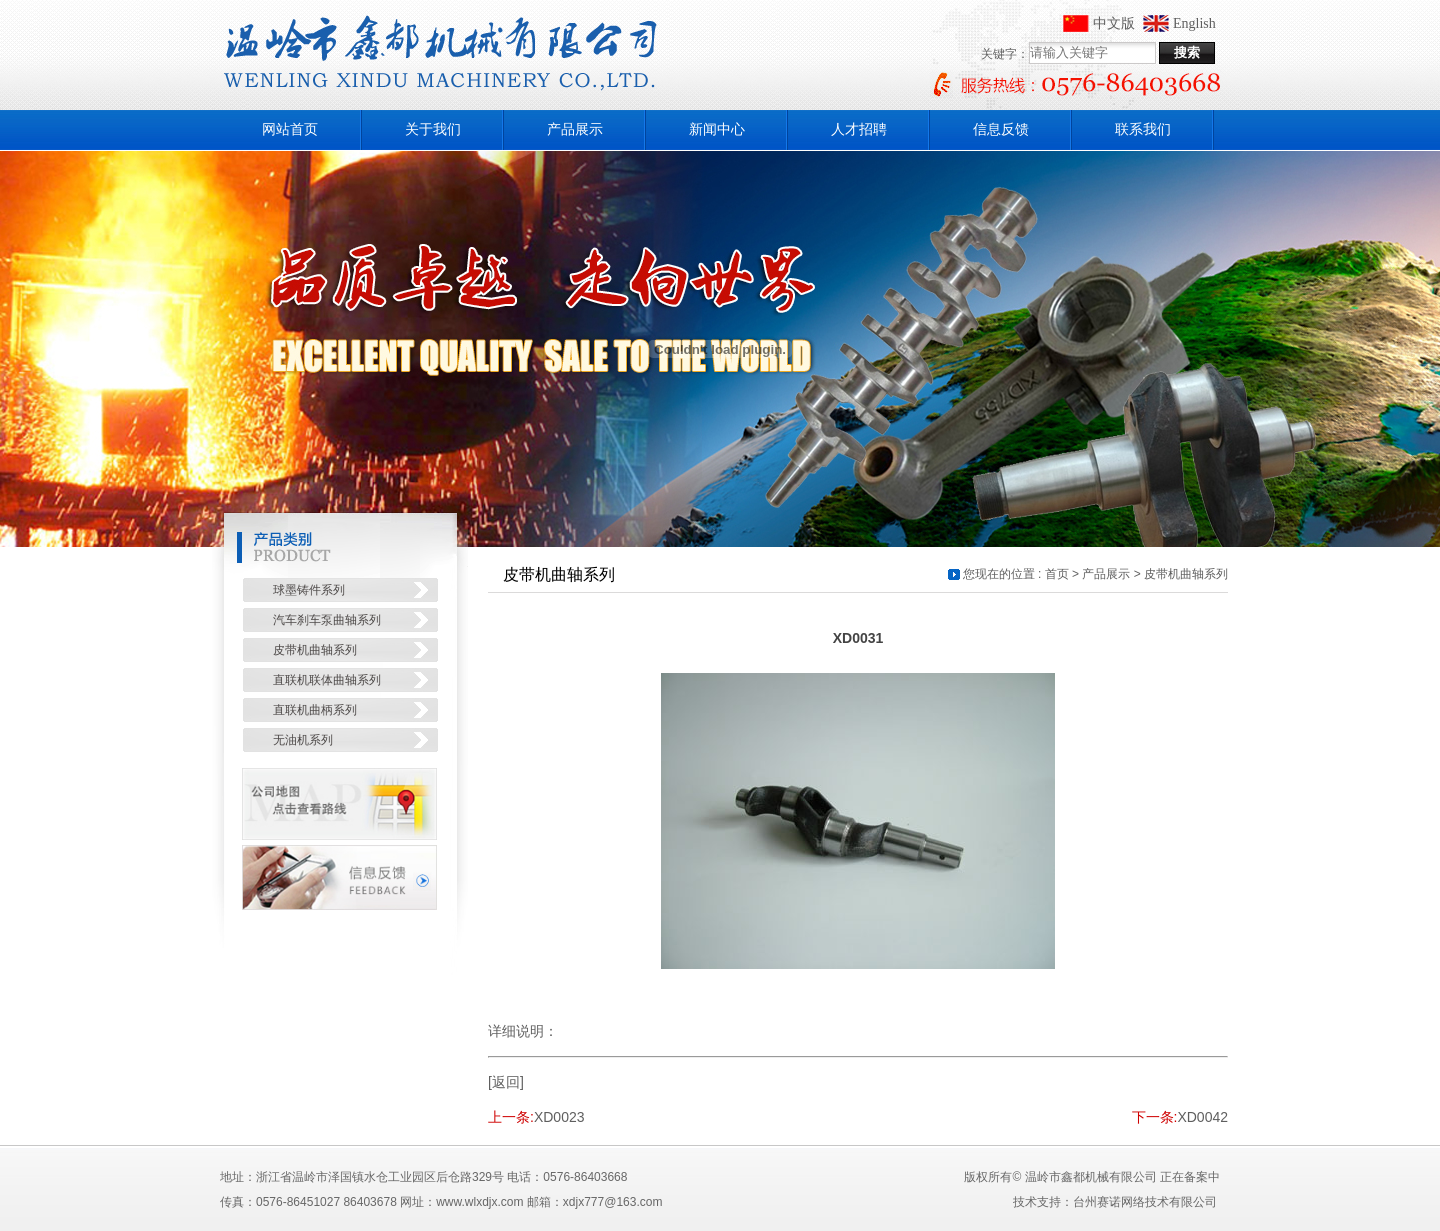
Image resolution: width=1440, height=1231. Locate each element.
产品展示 (1106, 574)
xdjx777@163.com (613, 1202)
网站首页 (290, 129)
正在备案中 (1190, 1177)
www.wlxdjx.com (479, 1202)
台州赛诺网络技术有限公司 (1145, 1202)
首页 (1057, 574)
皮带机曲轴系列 (1186, 574)
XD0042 (1202, 1117)
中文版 (1114, 23)
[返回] (506, 1082)
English (1194, 23)
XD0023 (559, 1117)
